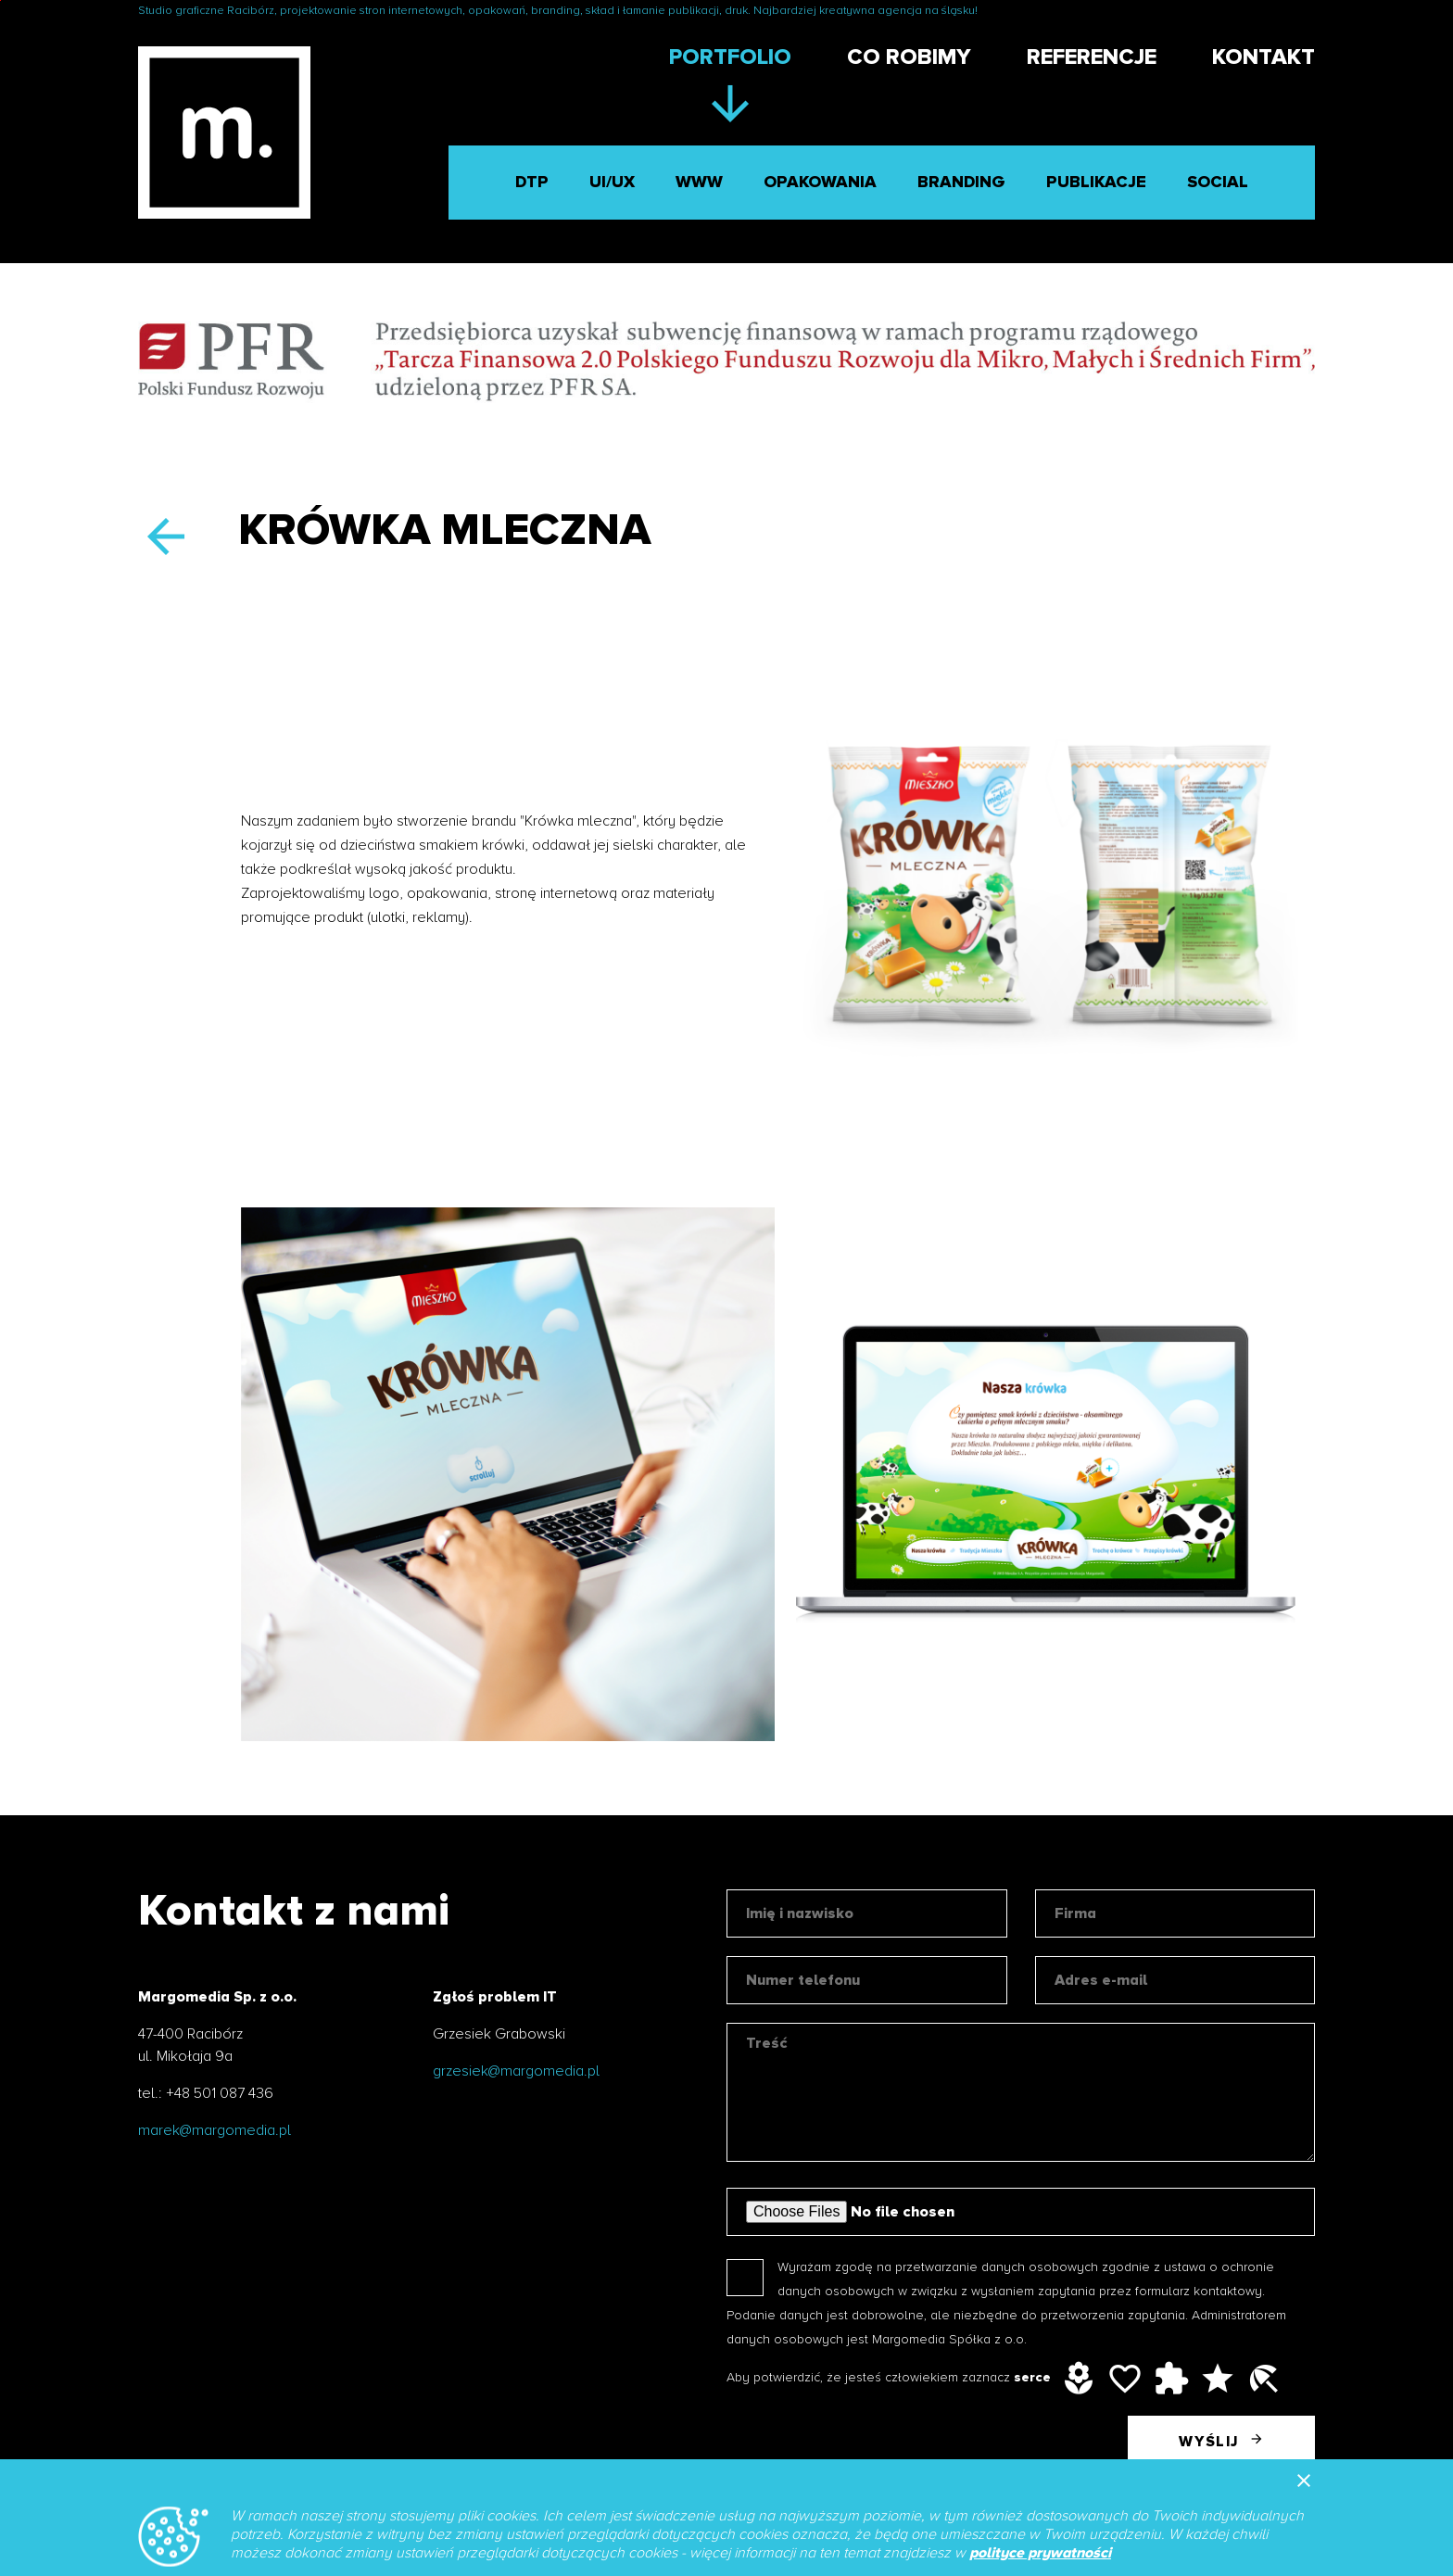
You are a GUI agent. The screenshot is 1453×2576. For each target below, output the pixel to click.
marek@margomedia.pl (214, 2130)
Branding (961, 182)
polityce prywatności (1040, 2552)
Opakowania (820, 182)
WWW (699, 182)
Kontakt (1263, 57)
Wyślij (1221, 2438)
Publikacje (1096, 182)
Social (1217, 182)
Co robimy (909, 57)
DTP (532, 182)
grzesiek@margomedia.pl (516, 2071)
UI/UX (612, 182)
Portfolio (730, 57)
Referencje (1091, 57)
